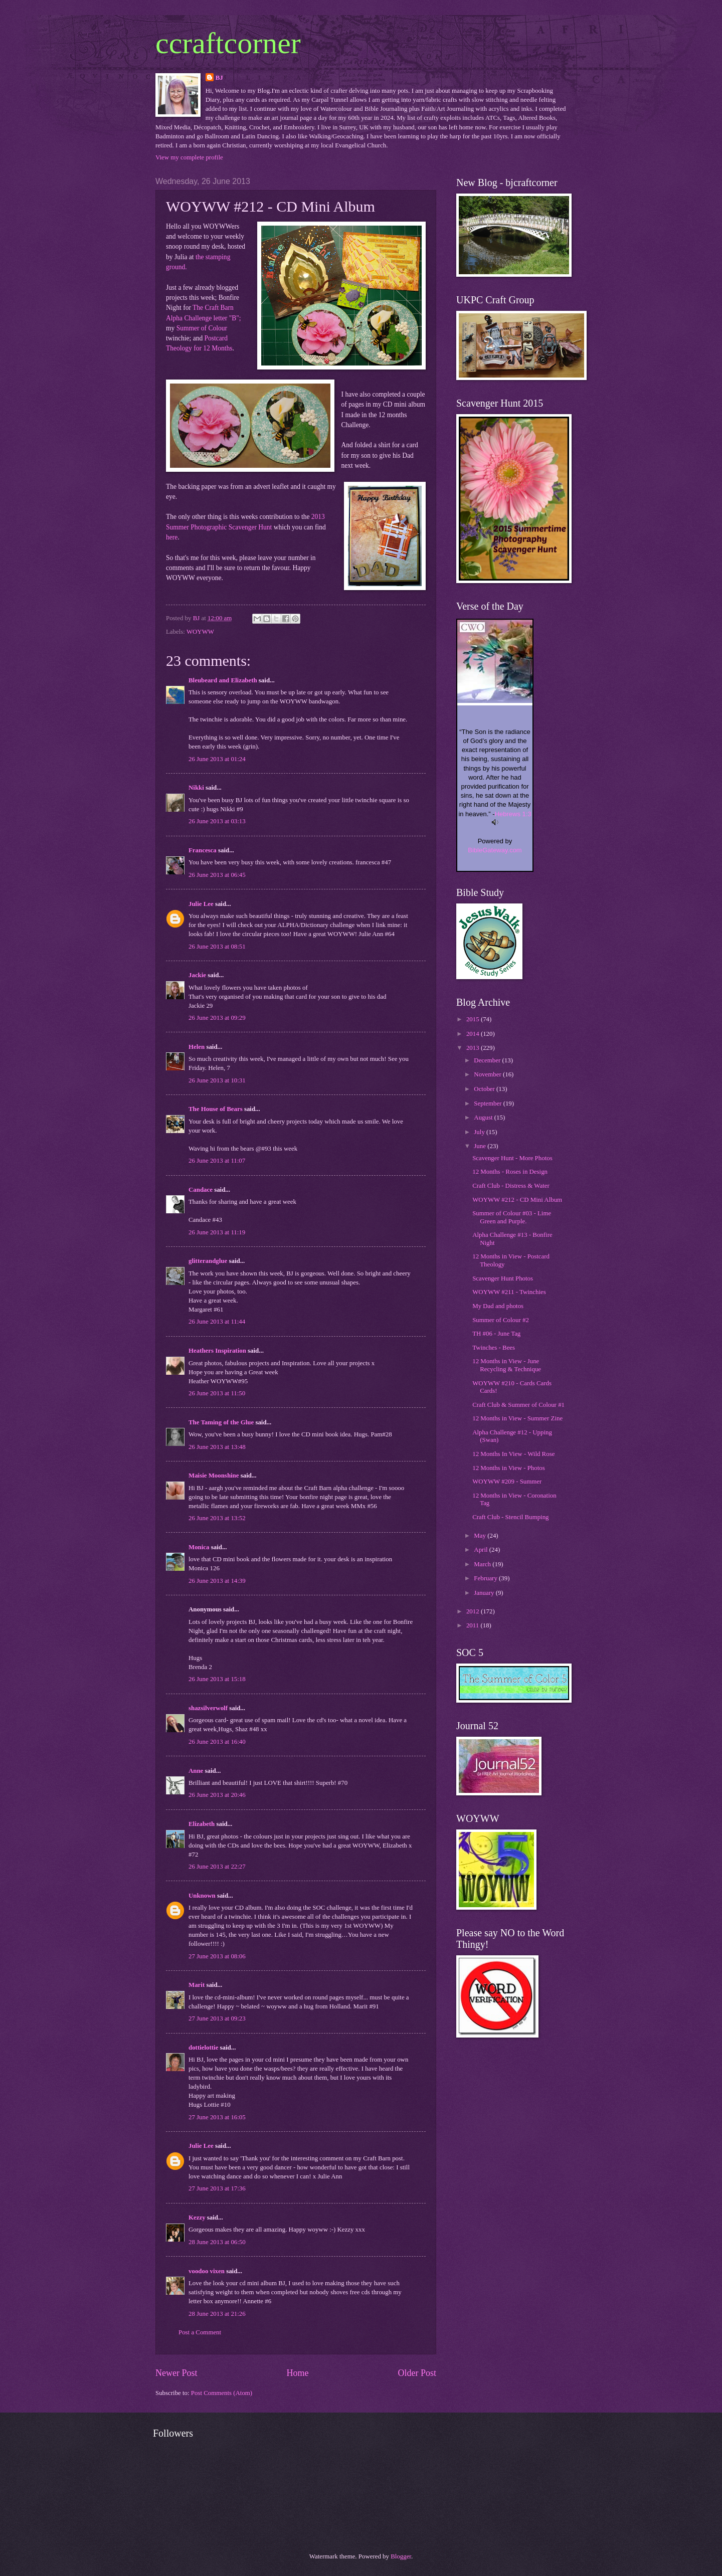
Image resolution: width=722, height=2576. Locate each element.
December (488, 1060)
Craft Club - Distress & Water (511, 1185)
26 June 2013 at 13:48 (217, 1446)
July (480, 1132)
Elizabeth (202, 1823)
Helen (197, 1046)
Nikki (196, 787)
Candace (201, 1189)
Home (297, 2373)
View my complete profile (189, 157)
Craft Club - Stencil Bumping (510, 1517)
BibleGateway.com (494, 850)
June (480, 1146)
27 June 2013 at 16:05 (217, 2117)
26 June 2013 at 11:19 (217, 1232)
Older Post (417, 2373)
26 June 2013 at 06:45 (217, 874)
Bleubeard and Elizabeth (223, 680)
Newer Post (176, 2373)
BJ (219, 77)
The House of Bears (216, 1109)
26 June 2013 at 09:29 (217, 1017)
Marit (197, 1984)
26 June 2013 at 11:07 (217, 1160)
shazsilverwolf (208, 1708)
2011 (473, 1625)
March (483, 1564)
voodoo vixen (207, 2271)
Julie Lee (201, 903)
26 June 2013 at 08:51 (217, 946)
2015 (473, 1019)
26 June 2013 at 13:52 (217, 1518)
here (171, 537)
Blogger (401, 2556)
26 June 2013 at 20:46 (217, 1794)
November (488, 1074)
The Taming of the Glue (221, 1422)
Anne (197, 1770)
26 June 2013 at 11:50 (217, 1393)
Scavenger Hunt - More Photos (512, 1158)
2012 (473, 1611)
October (485, 1088)
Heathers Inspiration (217, 1350)
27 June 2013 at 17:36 (217, 2188)
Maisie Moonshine (214, 1475)
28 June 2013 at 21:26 (217, 2313)
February (486, 1578)
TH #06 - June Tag (496, 1333)
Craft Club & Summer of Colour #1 (518, 1404)
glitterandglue (208, 1260)
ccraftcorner (228, 43)
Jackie (197, 975)
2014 (473, 1033)
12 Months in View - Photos (508, 1467)
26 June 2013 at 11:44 (217, 1321)
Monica (199, 1547)
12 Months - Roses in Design (510, 1171)
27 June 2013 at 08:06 (217, 1956)
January (484, 1592)
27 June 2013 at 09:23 (217, 2018)
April (481, 1549)
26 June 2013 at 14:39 (217, 1580)
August (484, 1117)
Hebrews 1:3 (513, 814)
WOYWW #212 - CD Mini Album (517, 1199)
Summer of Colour (201, 328)
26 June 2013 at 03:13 (217, 821)
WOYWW (200, 631)
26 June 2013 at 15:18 (217, 1679)
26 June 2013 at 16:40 (217, 1741)
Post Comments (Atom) (221, 2393)
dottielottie (203, 2047)
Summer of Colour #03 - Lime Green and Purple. (511, 1217)
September (488, 1103)
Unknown (202, 1895)
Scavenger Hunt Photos (502, 1278)
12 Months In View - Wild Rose (513, 1453)
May (480, 1535)
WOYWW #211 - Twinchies (509, 1292)
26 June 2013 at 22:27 (217, 1866)
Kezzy (197, 2217)
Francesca (203, 850)
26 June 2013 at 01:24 (217, 759)
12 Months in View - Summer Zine (517, 1418)
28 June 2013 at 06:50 (217, 2242)
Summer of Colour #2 (500, 1320)
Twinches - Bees (493, 1347)
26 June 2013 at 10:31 (217, 1080)
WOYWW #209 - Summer (507, 1481)
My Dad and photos (497, 1306)
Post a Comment (199, 2332)
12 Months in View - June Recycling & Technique (506, 1365)
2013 (473, 1047)
